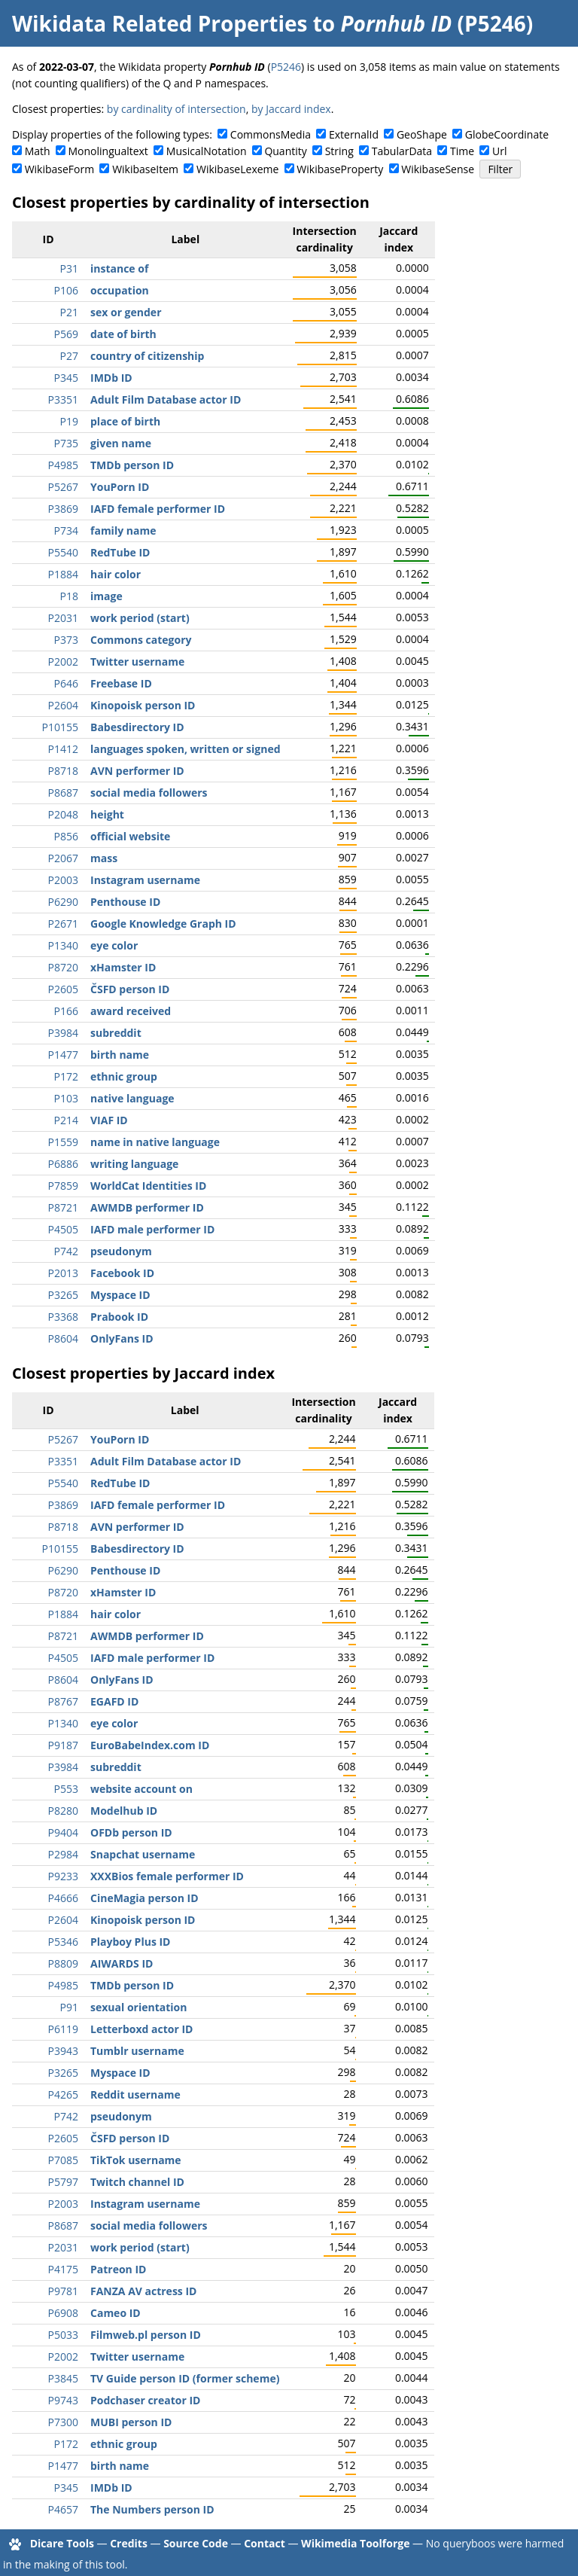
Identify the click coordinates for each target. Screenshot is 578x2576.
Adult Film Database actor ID (165, 399)
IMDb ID (111, 377)
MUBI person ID (131, 2422)
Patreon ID (118, 2269)
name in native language (155, 1142)
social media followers (149, 792)
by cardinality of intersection (176, 109)
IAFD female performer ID (157, 508)
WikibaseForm (60, 169)
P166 (66, 1011)
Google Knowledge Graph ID (163, 923)
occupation (119, 290)
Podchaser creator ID (145, 2400)
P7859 (63, 1185)
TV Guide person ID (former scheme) (184, 2378)
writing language (134, 1164)
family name (123, 530)
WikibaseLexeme (237, 169)
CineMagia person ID (144, 1898)
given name (120, 443)
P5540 (63, 552)
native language (132, 1098)
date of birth (123, 334)
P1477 (63, 1054)
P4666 (63, 1898)
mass (103, 858)
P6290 (63, 902)
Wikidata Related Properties (159, 23)
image (106, 596)
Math (37, 151)
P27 (69, 356)
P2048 (63, 814)
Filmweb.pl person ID (145, 2335)
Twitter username (137, 661)
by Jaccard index (291, 109)
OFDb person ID (131, 1832)
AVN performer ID (137, 771)
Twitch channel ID (137, 2182)
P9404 (63, 1832)
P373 (66, 640)
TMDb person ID (132, 465)
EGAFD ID (114, 1701)
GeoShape (422, 134)
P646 (66, 683)
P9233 (63, 1876)
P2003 (63, 880)
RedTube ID (120, 552)
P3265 (63, 1295)
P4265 (63, 2094)
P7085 (63, 2160)
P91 (69, 2007)
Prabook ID (119, 1316)
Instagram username (145, 880)
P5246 (286, 66)
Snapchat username (142, 1854)
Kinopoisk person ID (142, 705)
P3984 (63, 1033)
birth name (119, 1054)
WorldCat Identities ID (148, 1185)
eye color (114, 945)
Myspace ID (120, 1295)
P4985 (63, 465)
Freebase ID (121, 683)
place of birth (125, 421)
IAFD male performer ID (152, 1229)
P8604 (63, 1338)
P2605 (63, 989)
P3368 (63, 1316)
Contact (264, 2543)
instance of (119, 268)
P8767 (63, 1701)
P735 (66, 443)
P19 (69, 421)
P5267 (63, 487)
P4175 (63, 2269)
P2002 (63, 661)
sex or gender (126, 312)
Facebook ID (122, 1273)
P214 (66, 1120)
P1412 (63, 749)
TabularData (402, 151)
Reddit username (135, 2094)
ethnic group (123, 1076)
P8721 (63, 1207)
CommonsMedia (270, 134)
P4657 (63, 2509)
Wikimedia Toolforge (355, 2543)
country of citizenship (147, 356)
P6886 (63, 1164)
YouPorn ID (119, 487)
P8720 (63, 967)
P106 (66, 290)
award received (130, 1011)
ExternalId (354, 134)
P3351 (63, 399)
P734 (66, 530)
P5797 (63, 2182)
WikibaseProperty (340, 169)
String (339, 151)
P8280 (63, 1810)
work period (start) (140, 618)
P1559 (63, 1142)
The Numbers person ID (152, 2509)
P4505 (63, 1229)
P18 (69, 596)
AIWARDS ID (121, 1963)
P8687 (63, 792)
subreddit (115, 1033)
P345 (66, 377)
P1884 (63, 574)
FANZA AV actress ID (143, 2291)
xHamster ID (123, 967)
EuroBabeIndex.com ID (149, 1745)
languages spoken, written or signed (185, 749)
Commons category (140, 640)
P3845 (63, 2378)
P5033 (63, 2335)
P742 (66, 1251)
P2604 (63, 705)
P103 (66, 1098)
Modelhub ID (123, 1810)
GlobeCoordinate (507, 134)
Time (462, 151)
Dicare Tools (62, 2543)
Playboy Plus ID (130, 1941)
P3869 (63, 508)
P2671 (63, 923)
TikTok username (135, 2160)
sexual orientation (138, 2007)
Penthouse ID (125, 902)
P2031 (63, 618)
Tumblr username (137, 2051)
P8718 (63, 771)
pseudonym (121, 1251)
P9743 (63, 2400)
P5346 (63, 1941)
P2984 (63, 1854)
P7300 (63, 2422)
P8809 (63, 1963)
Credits (129, 2543)
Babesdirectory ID (137, 727)
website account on (141, 1789)
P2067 (63, 858)
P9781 (63, 2291)
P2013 (63, 1273)
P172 (66, 1076)
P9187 (63, 1745)
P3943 (63, 2051)
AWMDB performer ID (147, 1207)
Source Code (195, 2543)
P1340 (63, 945)
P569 (66, 334)
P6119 (63, 2029)
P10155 (60, 727)
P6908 (63, 2313)
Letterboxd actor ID (141, 2029)
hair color (115, 574)
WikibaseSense (437, 169)
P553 (66, 1789)
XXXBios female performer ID (167, 1876)
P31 (69, 268)
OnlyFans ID (122, 1338)
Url (499, 151)
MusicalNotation (206, 151)
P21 (69, 312)
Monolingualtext (108, 151)
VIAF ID (109, 1120)
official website (130, 836)
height (107, 814)
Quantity (285, 151)
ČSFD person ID (129, 989)
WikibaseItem (145, 169)
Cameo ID (115, 2313)
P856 (66, 836)
